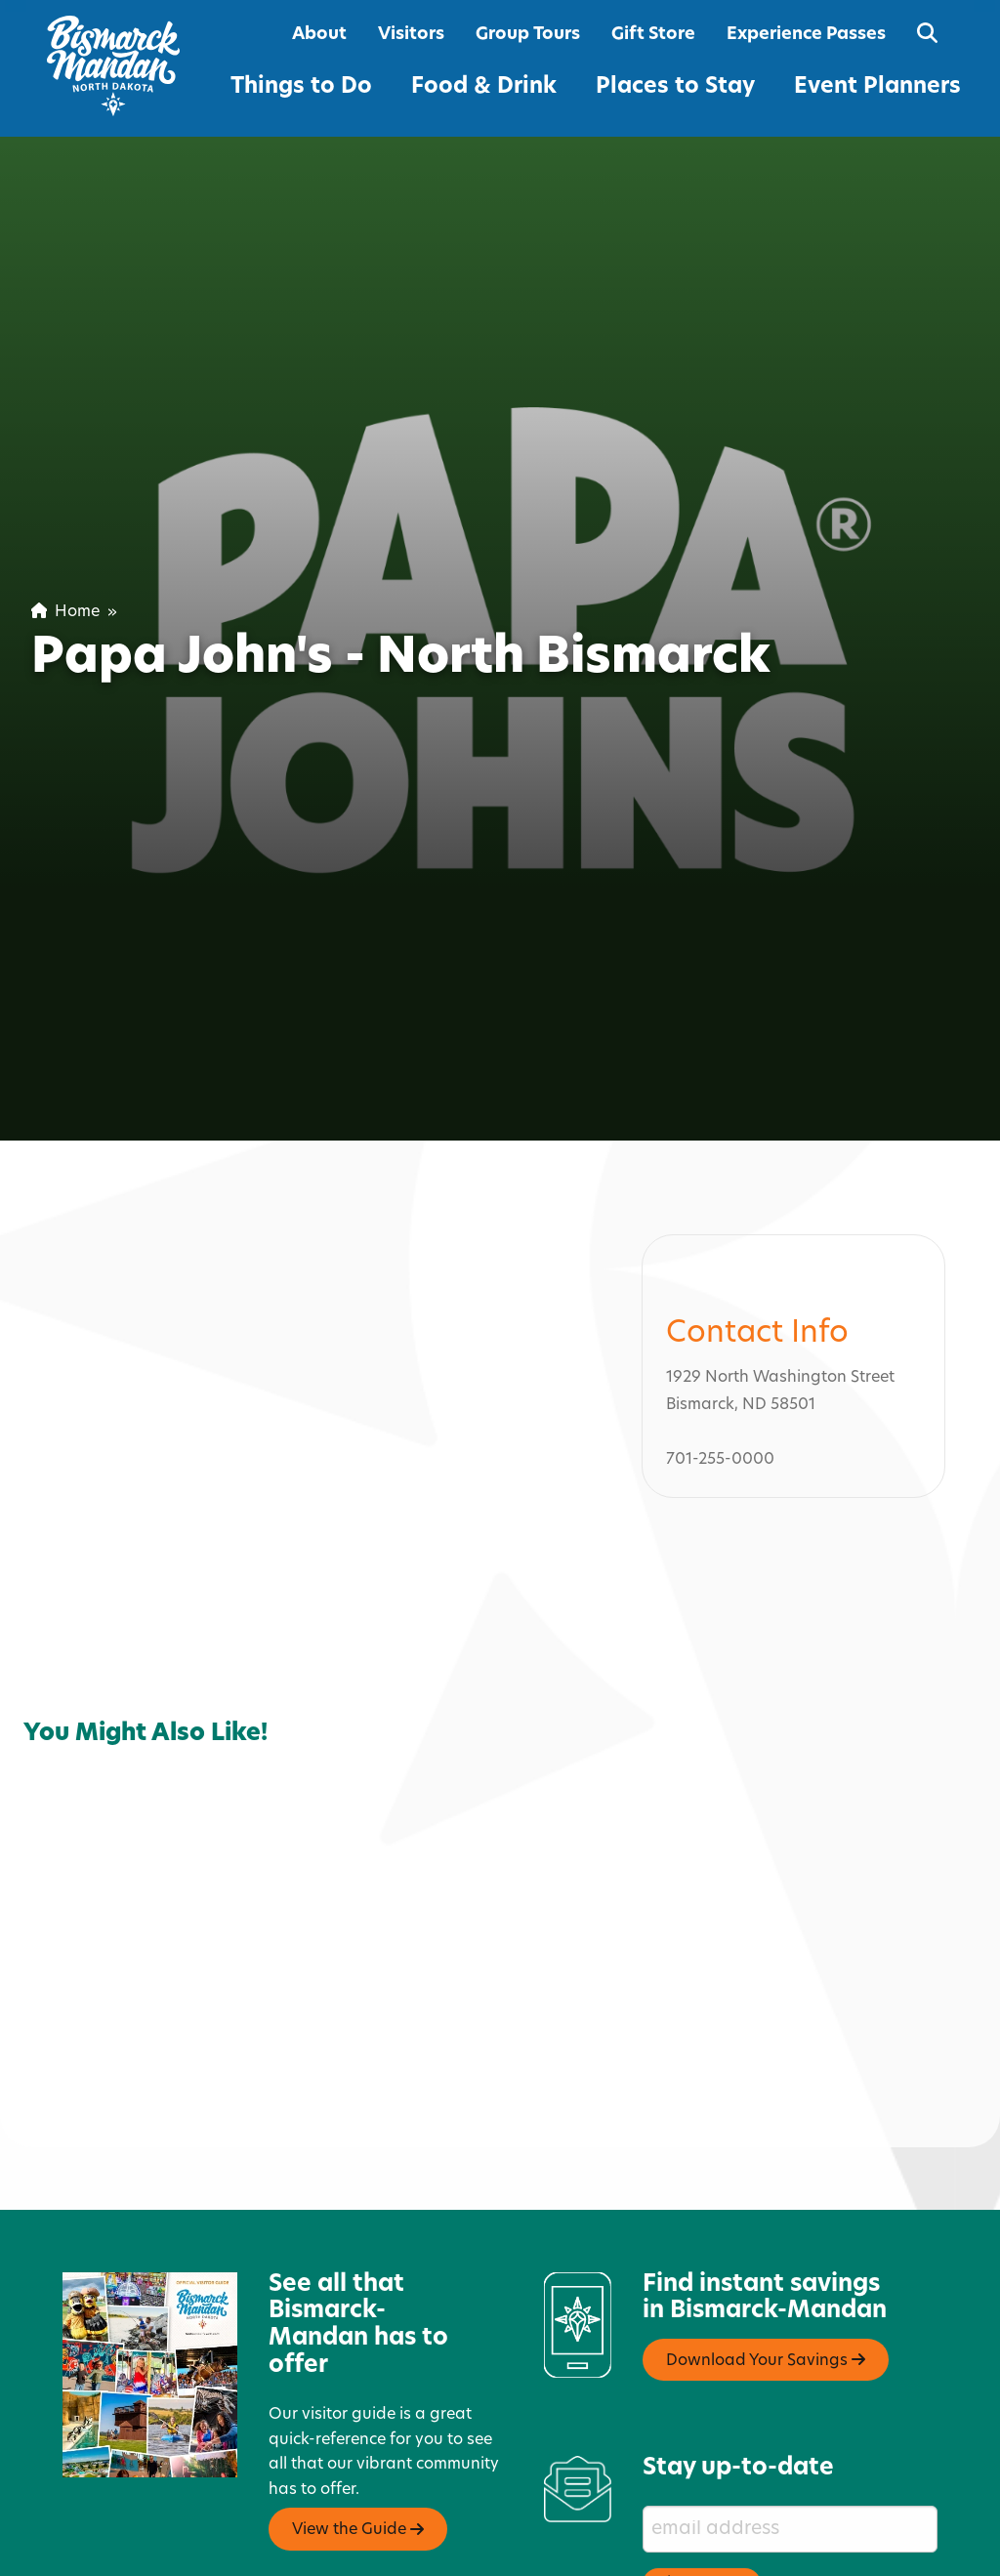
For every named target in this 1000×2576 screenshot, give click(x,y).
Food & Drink (484, 87)
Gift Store (653, 34)
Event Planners (877, 87)
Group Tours (528, 34)
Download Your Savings (765, 2276)
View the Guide (358, 2445)
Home (65, 612)
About (319, 34)
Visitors (411, 34)
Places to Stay (675, 87)
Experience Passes (806, 34)
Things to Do (301, 87)
